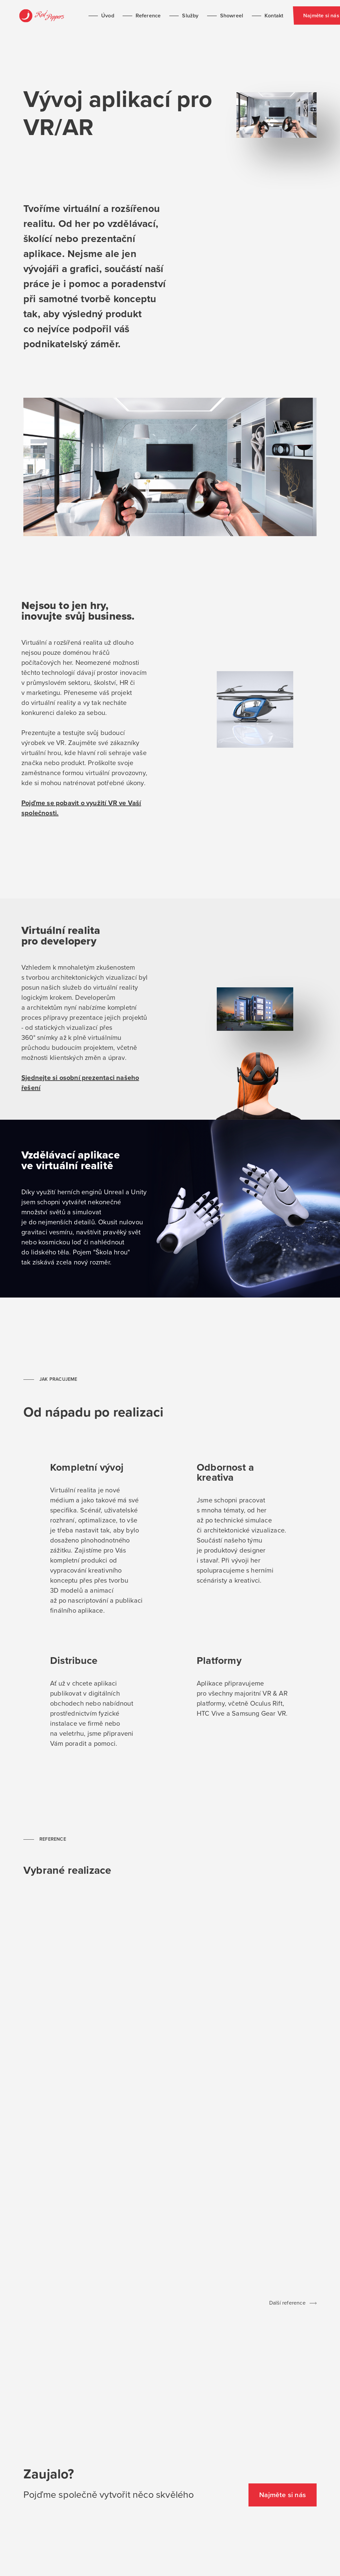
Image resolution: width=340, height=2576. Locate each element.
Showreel (203, 15)
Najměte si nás (300, 15)
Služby (172, 15)
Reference (129, 15)
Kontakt (236, 15)
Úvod (98, 15)
